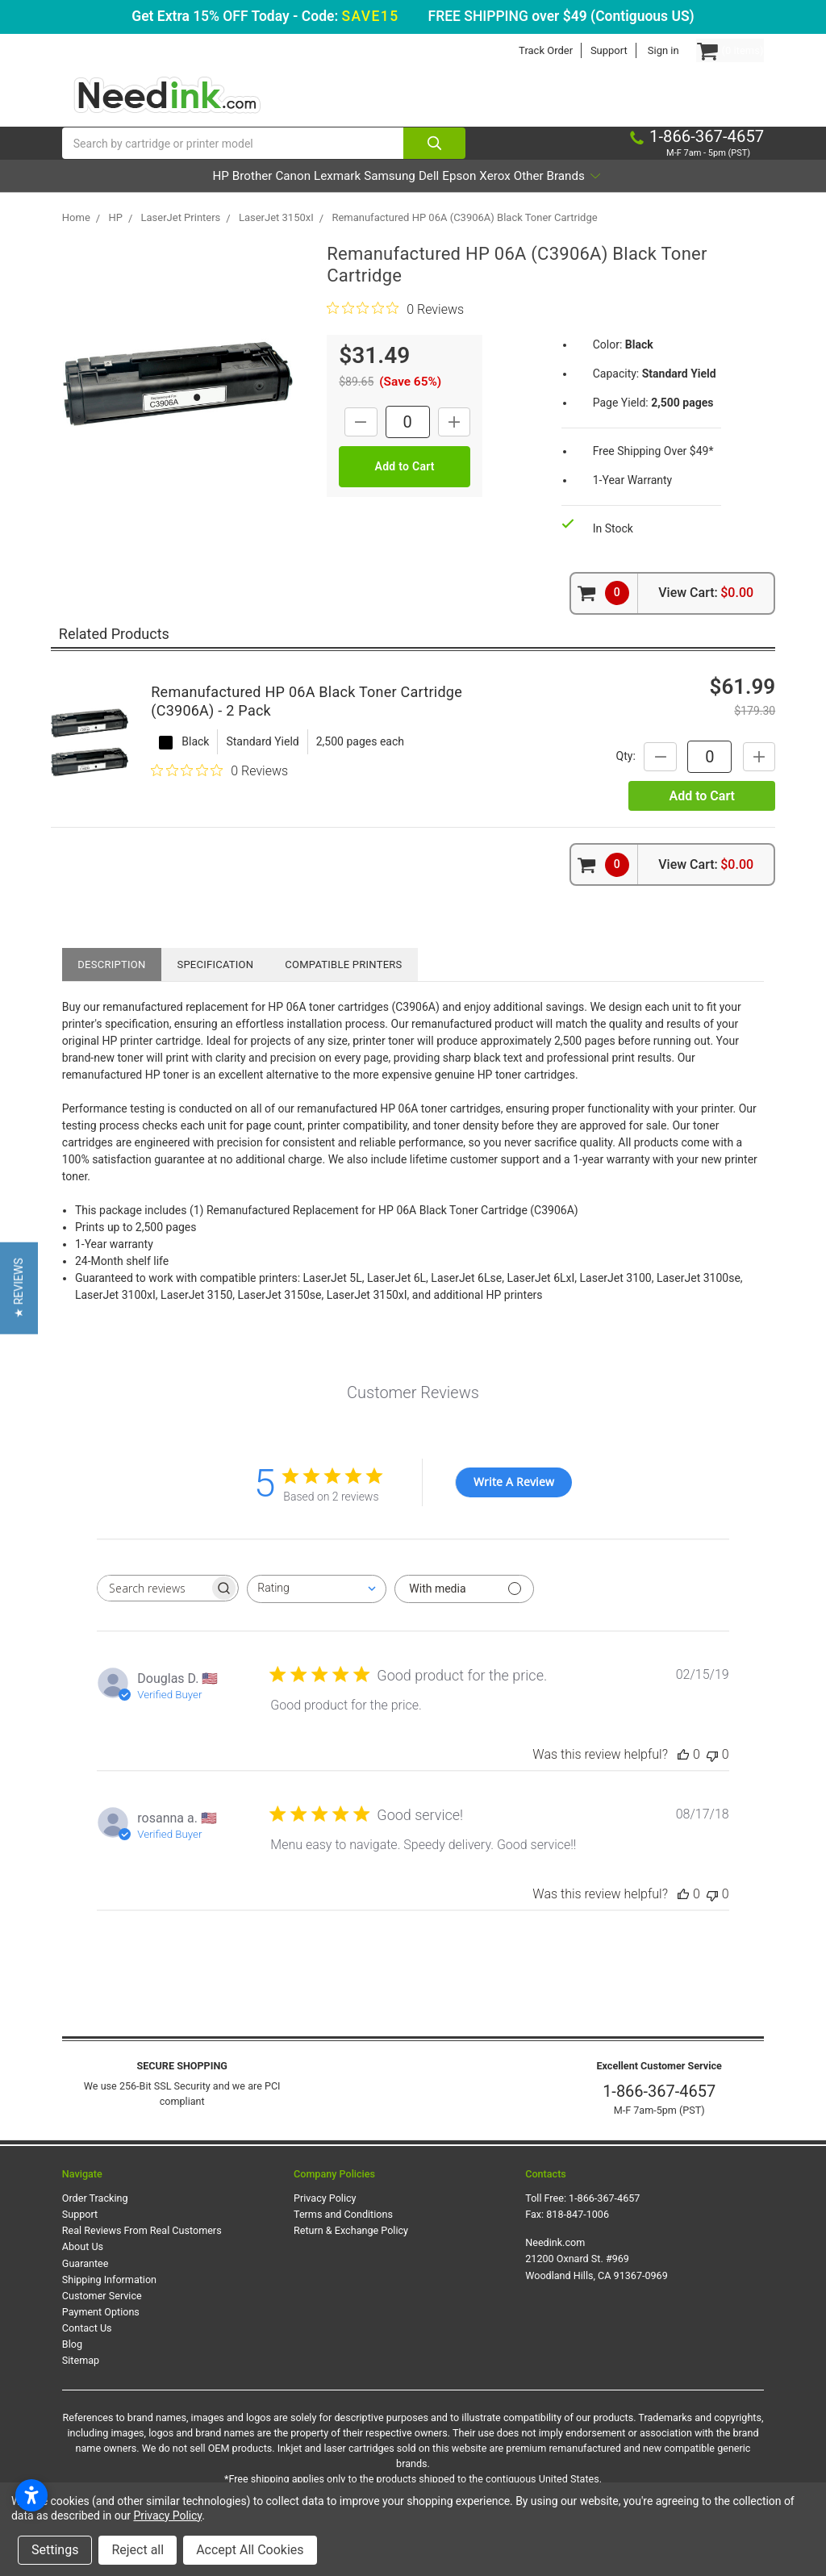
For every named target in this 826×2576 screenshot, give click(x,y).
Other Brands (647, 198)
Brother (182, 198)
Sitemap (80, 2383)
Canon (246, 198)
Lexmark (312, 198)
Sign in (631, 50)
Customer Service (102, 2317)
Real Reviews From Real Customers (142, 2252)
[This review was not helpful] (712, 1776)
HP (129, 198)
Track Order (513, 50)
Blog (72, 2366)
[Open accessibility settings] (31, 2495)
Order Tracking (95, 2220)
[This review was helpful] (683, 1776)
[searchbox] (153, 1609)
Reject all (137, 2549)
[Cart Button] (714, 50)
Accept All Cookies (249, 2549)
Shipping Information (109, 2301)
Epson (502, 198)
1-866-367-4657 (659, 2113)
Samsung (388, 198)
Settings (54, 2549)
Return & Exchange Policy (351, 2252)
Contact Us (87, 2350)
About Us (82, 2269)
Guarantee (85, 2285)
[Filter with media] (464, 1611)
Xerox (560, 198)
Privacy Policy (325, 2220)
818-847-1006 (577, 2236)
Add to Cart (701, 818)
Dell (450, 198)
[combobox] (316, 1611)
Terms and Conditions (343, 2236)
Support (576, 50)
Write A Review (513, 1504)
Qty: (602, 777)
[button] (19, 1288)
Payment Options (101, 2334)
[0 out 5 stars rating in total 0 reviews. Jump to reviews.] (395, 331)
